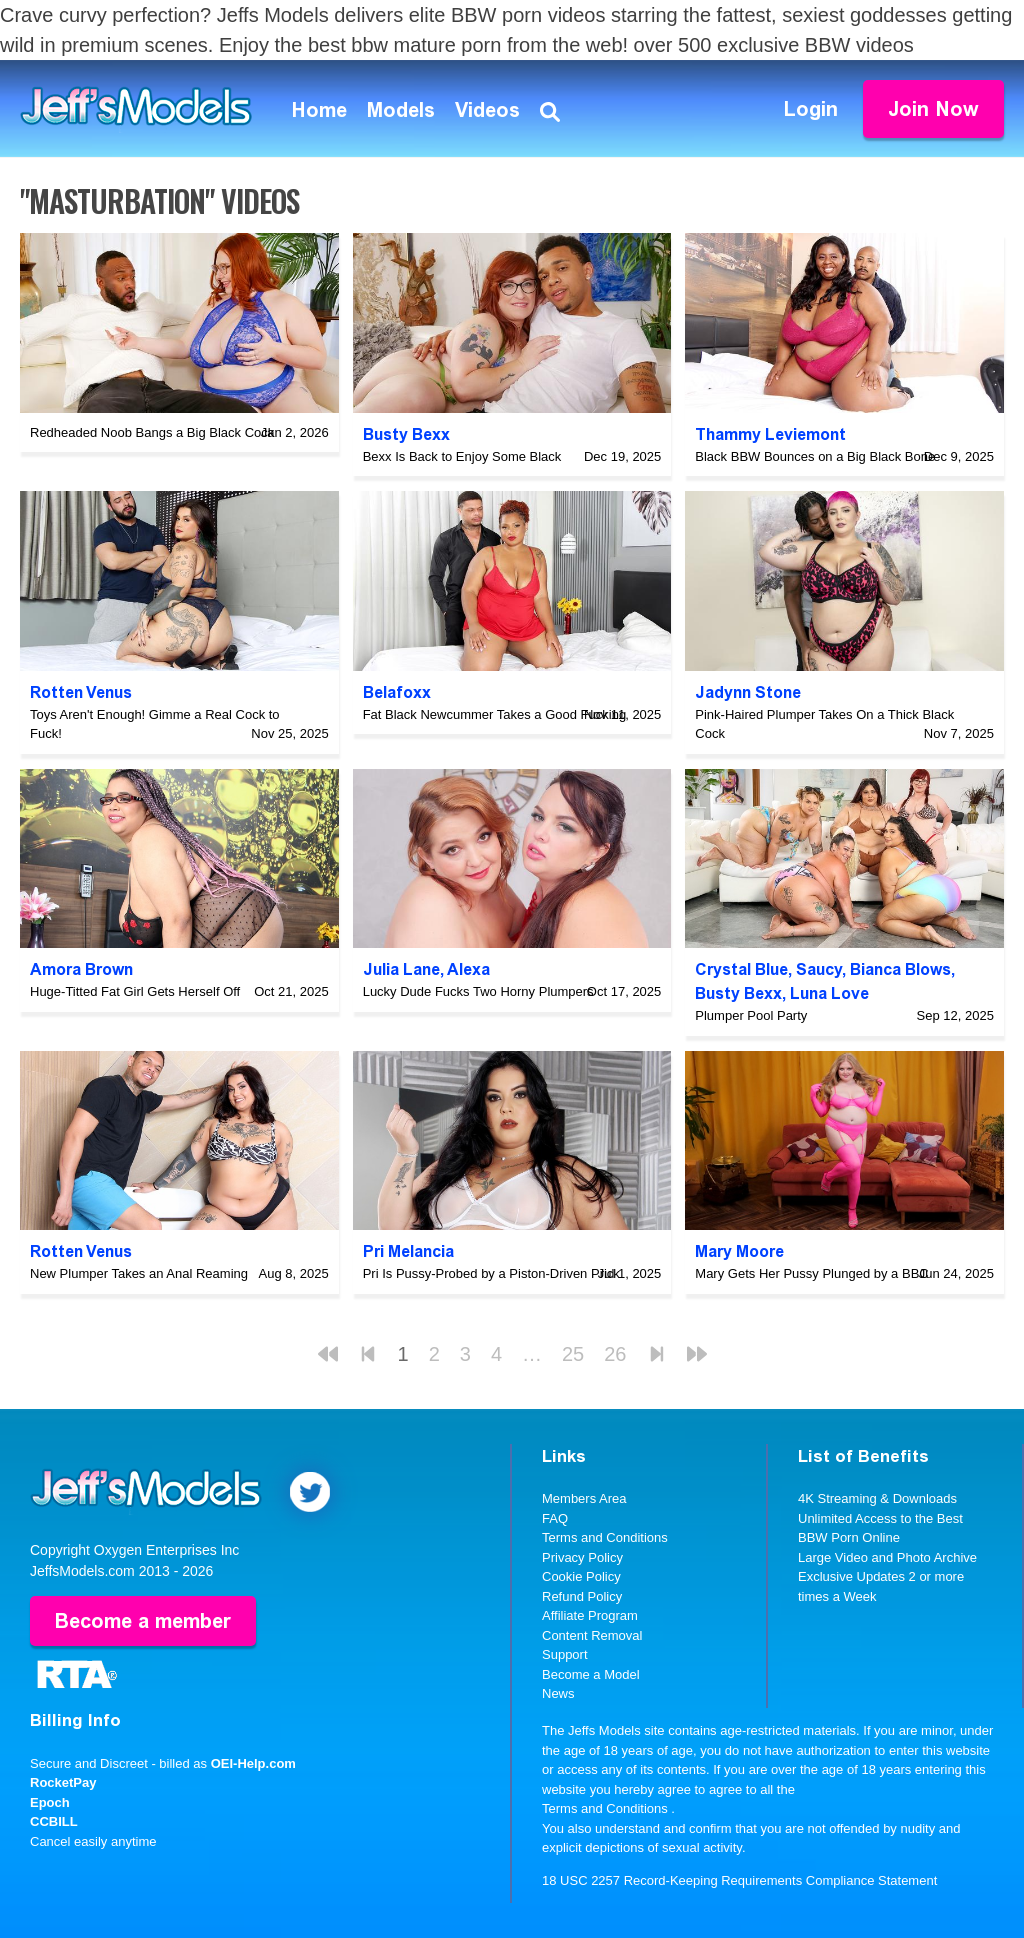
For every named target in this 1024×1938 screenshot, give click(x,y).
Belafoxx (397, 692)
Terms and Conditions (605, 1537)
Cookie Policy (581, 1576)
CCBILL (54, 1821)
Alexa (468, 969)
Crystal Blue (741, 969)
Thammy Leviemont (770, 434)
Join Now (933, 109)
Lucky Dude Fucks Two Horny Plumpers (478, 991)
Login (811, 109)
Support (565, 1654)
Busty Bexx (406, 434)
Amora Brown (81, 969)
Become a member (143, 1621)
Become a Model (591, 1674)
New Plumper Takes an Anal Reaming (139, 1273)
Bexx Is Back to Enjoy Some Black (462, 456)
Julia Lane (401, 969)
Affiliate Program (590, 1615)
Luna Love (829, 993)
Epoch (50, 1802)
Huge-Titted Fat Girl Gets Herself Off (135, 991)
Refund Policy (582, 1596)
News (558, 1693)
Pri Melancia (408, 1251)
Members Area (584, 1498)
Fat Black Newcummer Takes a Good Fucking (494, 714)
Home (319, 110)
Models (401, 110)
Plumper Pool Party (751, 1015)
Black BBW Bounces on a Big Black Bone (815, 456)
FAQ (555, 1518)
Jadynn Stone (748, 692)
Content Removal (592, 1635)
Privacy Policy (582, 1557)
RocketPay (63, 1782)
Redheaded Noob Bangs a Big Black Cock (152, 432)
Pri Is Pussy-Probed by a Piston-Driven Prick (491, 1273)
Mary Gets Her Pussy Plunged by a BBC (811, 1273)
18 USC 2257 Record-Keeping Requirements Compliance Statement (739, 1880)
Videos (487, 110)
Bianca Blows (900, 969)
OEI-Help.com (253, 1763)
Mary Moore (739, 1251)
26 (615, 1354)
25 (573, 1354)
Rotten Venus (81, 692)
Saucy (819, 969)
